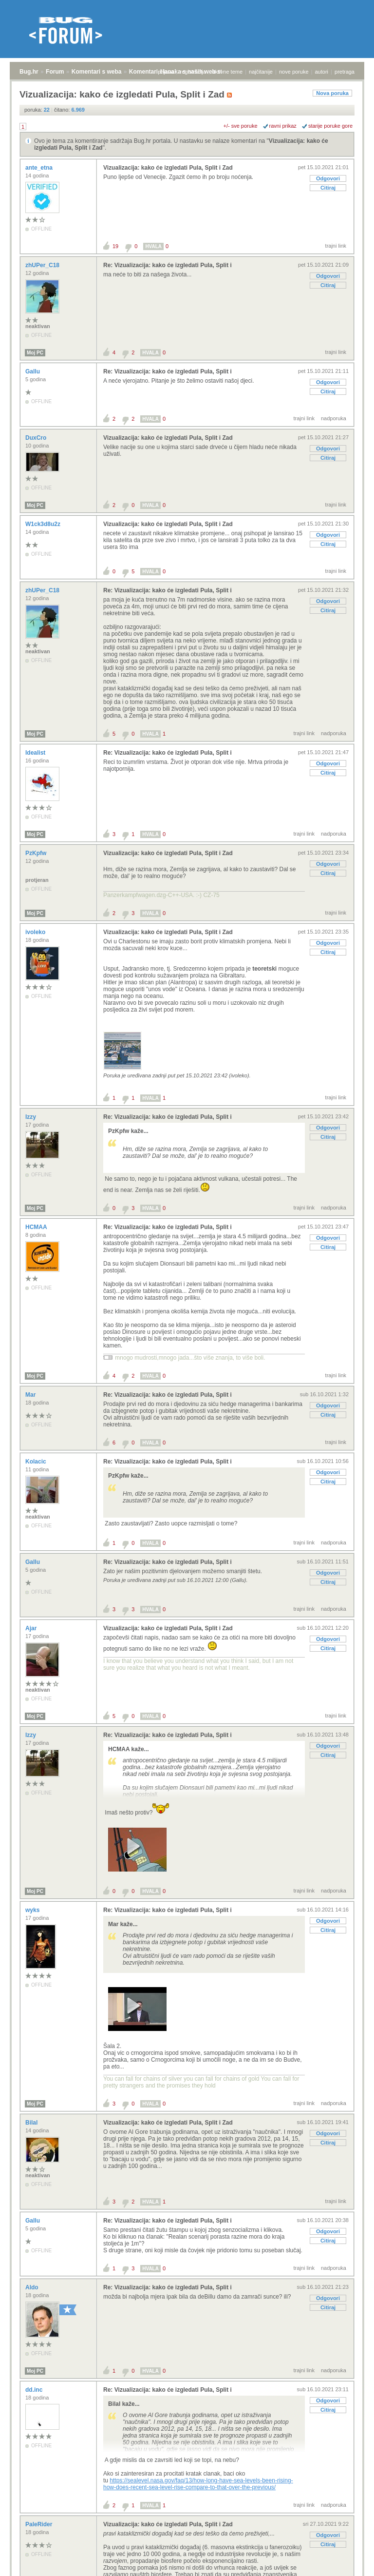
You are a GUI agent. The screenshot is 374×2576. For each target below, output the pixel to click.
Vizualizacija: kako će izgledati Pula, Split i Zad (168, 167)
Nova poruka (332, 93)
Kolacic (36, 1461)
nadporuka (333, 418)
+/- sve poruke (241, 126)
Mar (31, 1394)
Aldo (32, 2287)
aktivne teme (227, 72)
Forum (55, 71)
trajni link (335, 246)
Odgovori (328, 178)
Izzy (31, 1116)
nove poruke (294, 72)
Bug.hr (28, 71)
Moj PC (35, 352)
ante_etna (39, 167)
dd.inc (34, 2389)
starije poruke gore (330, 126)
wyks (33, 1910)
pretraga (345, 72)
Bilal (32, 2122)
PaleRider (39, 2524)
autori (322, 72)
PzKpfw (36, 853)
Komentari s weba (97, 71)
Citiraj (328, 188)
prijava (165, 72)
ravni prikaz (283, 126)
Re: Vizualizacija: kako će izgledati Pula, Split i (167, 265)
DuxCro (36, 437)
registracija (193, 72)
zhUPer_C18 (43, 265)
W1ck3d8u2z (43, 524)
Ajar (31, 1628)
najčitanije (261, 72)
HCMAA (37, 1227)
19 (115, 246)
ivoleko (36, 932)
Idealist (36, 752)
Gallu (33, 371)
